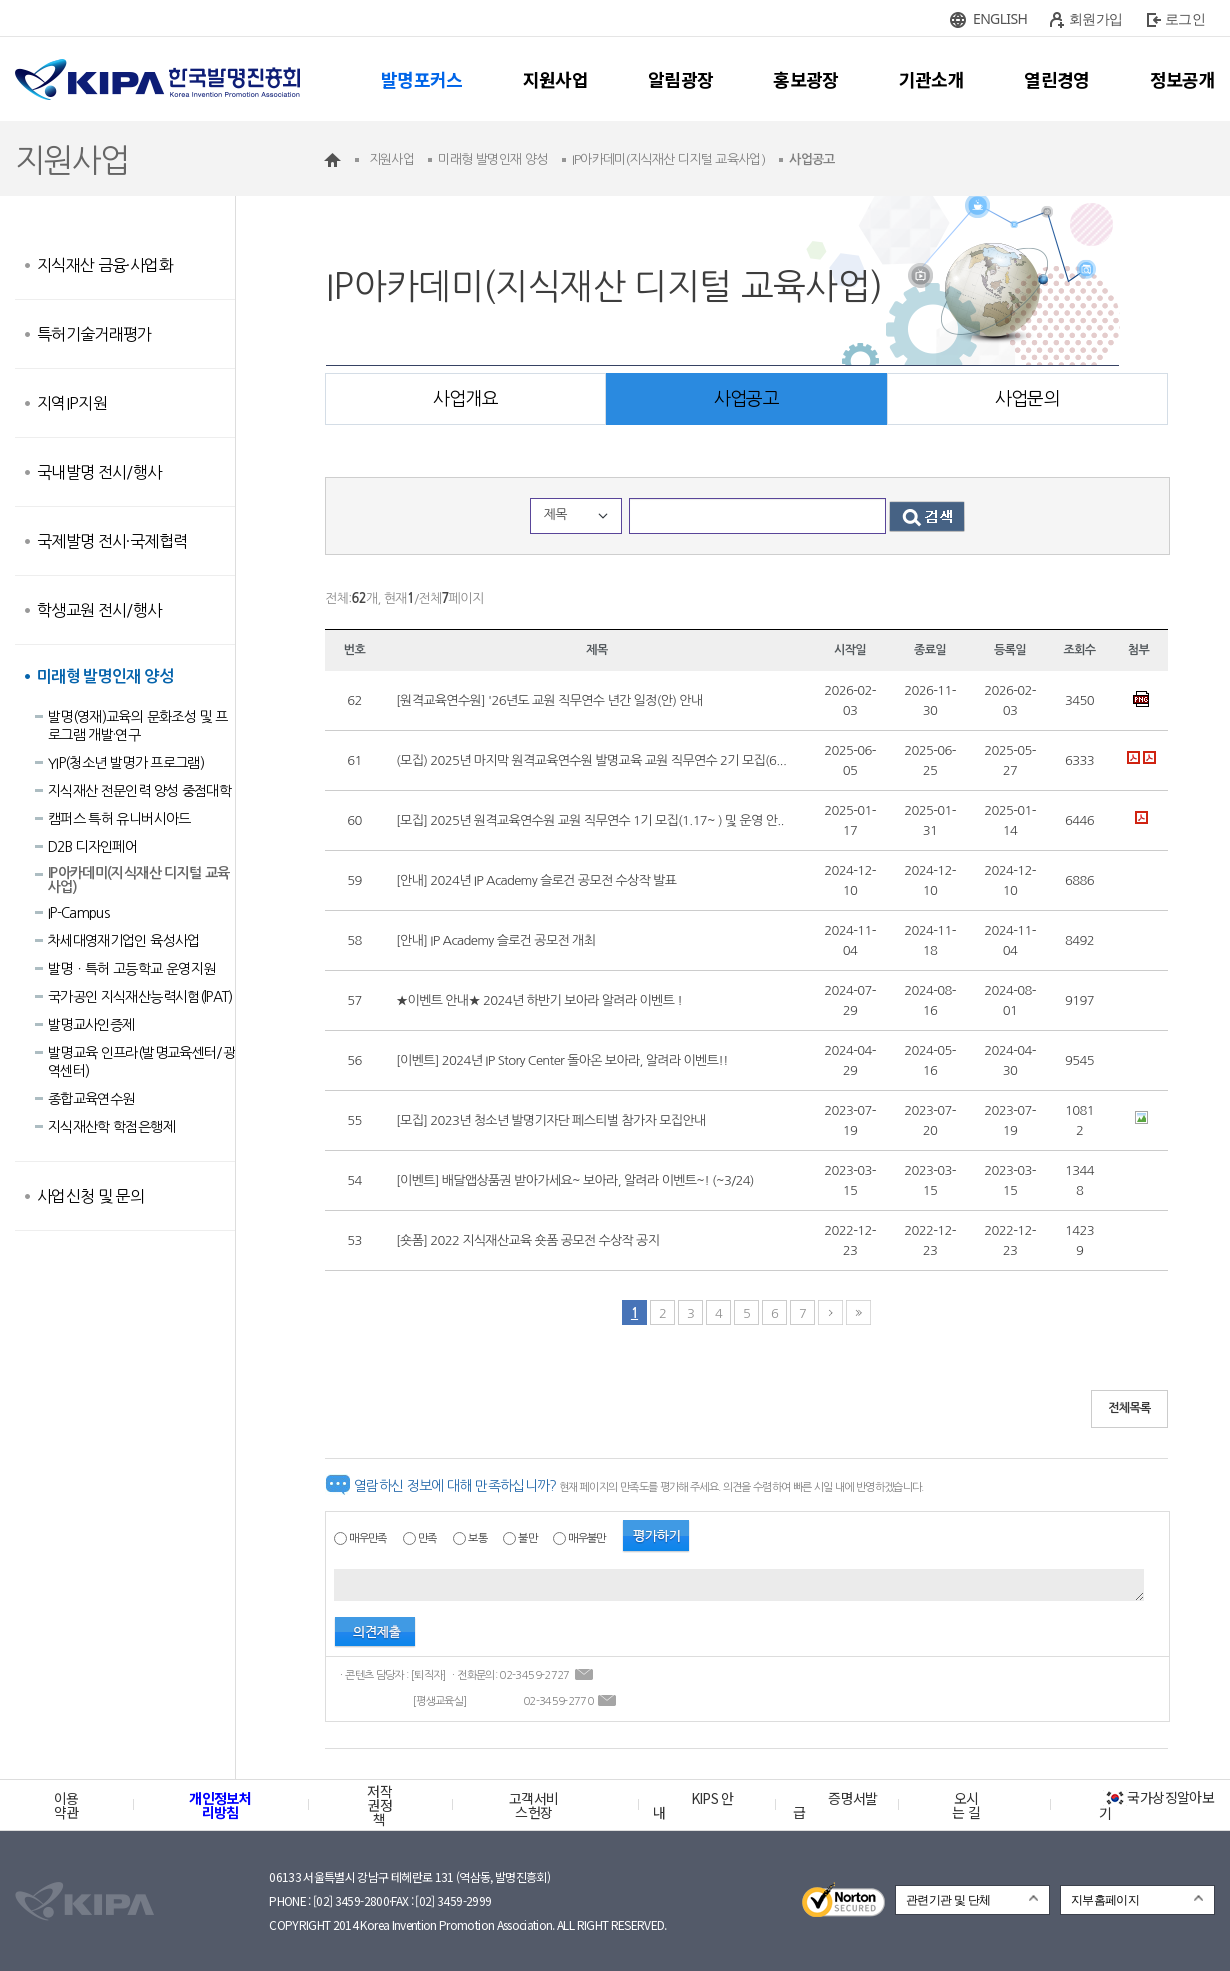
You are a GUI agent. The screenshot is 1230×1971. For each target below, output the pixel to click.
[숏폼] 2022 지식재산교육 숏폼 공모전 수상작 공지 (527, 1240)
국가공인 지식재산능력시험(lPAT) (140, 997)
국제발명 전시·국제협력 (112, 541)
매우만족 (367, 1538)
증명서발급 (835, 1805)
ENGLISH (1000, 18)
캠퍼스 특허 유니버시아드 (119, 819)
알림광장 (680, 79)
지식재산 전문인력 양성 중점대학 (139, 791)
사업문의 (1027, 399)
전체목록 (1129, 1408)
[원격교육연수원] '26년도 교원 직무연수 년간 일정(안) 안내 (549, 700)
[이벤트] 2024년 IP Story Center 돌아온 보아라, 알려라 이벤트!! (562, 1060)
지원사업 (555, 79)
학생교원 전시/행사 (99, 610)
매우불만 (586, 1538)
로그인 (1185, 18)
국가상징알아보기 (1156, 1805)
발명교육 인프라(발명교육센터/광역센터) (141, 1062)
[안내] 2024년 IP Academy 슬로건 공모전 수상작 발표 (536, 880)
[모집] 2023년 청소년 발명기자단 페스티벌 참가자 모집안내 (551, 1120)
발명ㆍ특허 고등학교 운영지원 (131, 969)
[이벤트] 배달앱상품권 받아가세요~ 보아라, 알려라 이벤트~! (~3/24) (575, 1180)
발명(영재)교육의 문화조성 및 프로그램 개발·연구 (137, 726)
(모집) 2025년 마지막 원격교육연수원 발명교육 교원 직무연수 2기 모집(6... (591, 760)
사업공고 (746, 399)
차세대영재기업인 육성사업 (124, 941)
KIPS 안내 (693, 1805)
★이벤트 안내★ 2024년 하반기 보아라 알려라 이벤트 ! (539, 1000)
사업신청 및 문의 (90, 1196)
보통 (477, 1538)
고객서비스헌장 (533, 1805)
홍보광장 (805, 79)
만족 (427, 1538)
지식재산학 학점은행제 (111, 1127)
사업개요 (465, 399)
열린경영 (1056, 79)
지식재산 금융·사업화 (105, 265)
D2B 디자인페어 (92, 847)
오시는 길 (966, 1805)
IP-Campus (78, 913)
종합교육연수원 (91, 1099)
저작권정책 (379, 1805)
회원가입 (1095, 18)
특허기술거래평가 (94, 334)
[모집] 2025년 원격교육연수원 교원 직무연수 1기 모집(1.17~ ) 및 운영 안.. (590, 820)
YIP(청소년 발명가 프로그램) (126, 763)
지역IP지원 (72, 403)
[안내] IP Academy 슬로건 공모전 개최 (495, 940)
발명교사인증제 (91, 1025)
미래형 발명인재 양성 (105, 676)
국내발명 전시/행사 (99, 472)
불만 (527, 1538)
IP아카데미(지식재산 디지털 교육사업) (138, 880)
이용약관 (66, 1805)
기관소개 (931, 79)
